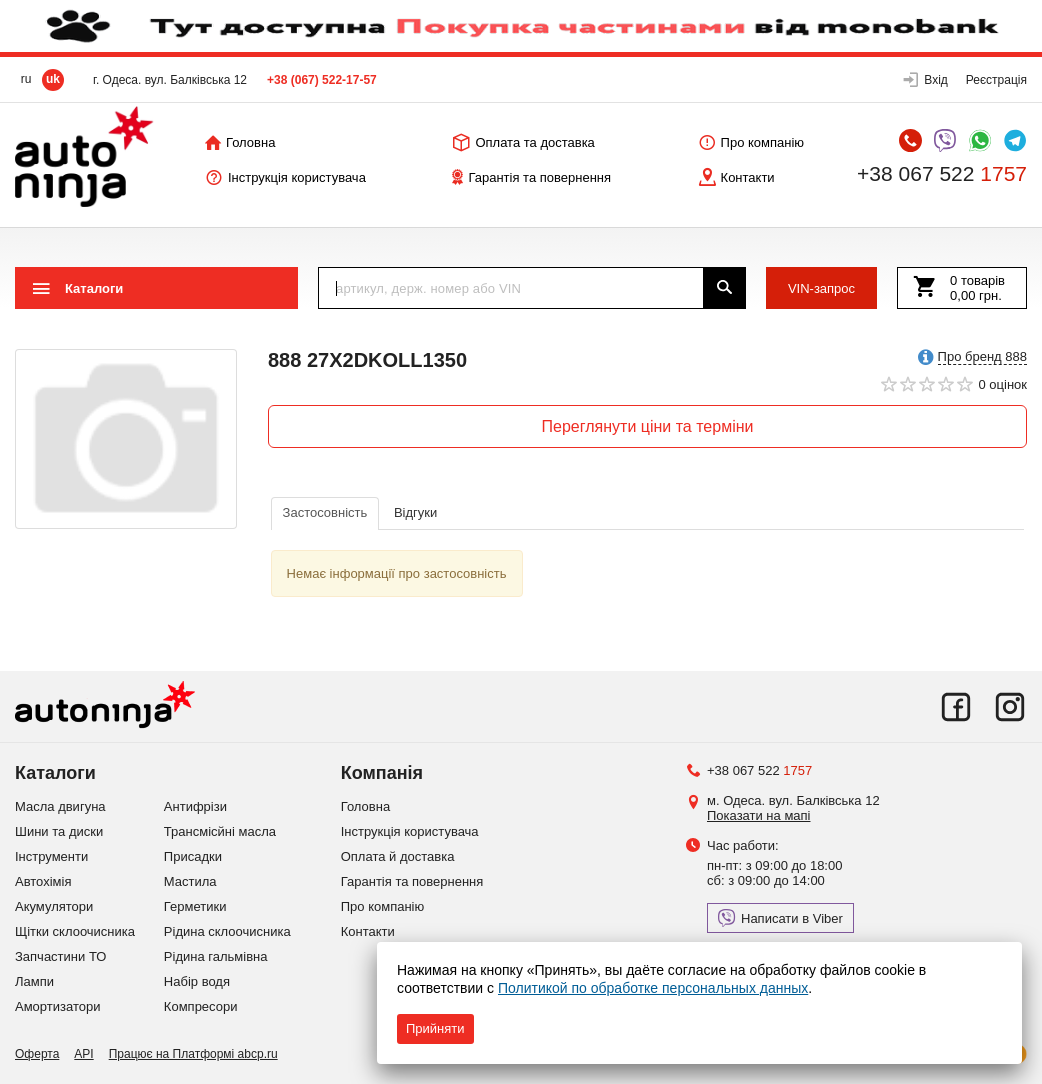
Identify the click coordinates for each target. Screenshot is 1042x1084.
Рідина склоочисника (227, 931)
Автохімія (43, 881)
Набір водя (197, 981)
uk (53, 79)
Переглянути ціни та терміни (648, 426)
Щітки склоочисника (75, 931)
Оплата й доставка (398, 856)
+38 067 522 (942, 174)
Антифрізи (195, 806)
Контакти (368, 931)
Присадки (193, 856)
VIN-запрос (821, 288)
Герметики (195, 906)
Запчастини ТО (60, 956)
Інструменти (51, 856)
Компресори (201, 1006)
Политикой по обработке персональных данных (653, 988)
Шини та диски (59, 831)
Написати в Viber (780, 918)
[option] (126, 439)
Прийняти (435, 1028)
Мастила (190, 881)
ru (26, 79)
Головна (365, 806)
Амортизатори (57, 1006)
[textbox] (511, 288)
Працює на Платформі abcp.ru (193, 1054)
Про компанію (383, 906)
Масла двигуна (60, 806)
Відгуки (415, 512)
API (83, 1054)
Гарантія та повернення (412, 881)
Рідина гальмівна (216, 956)
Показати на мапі (758, 815)
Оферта (37, 1054)
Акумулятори (54, 906)
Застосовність (325, 512)
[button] (925, 80)
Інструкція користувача (410, 831)
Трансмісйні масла (220, 831)
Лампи (34, 981)
